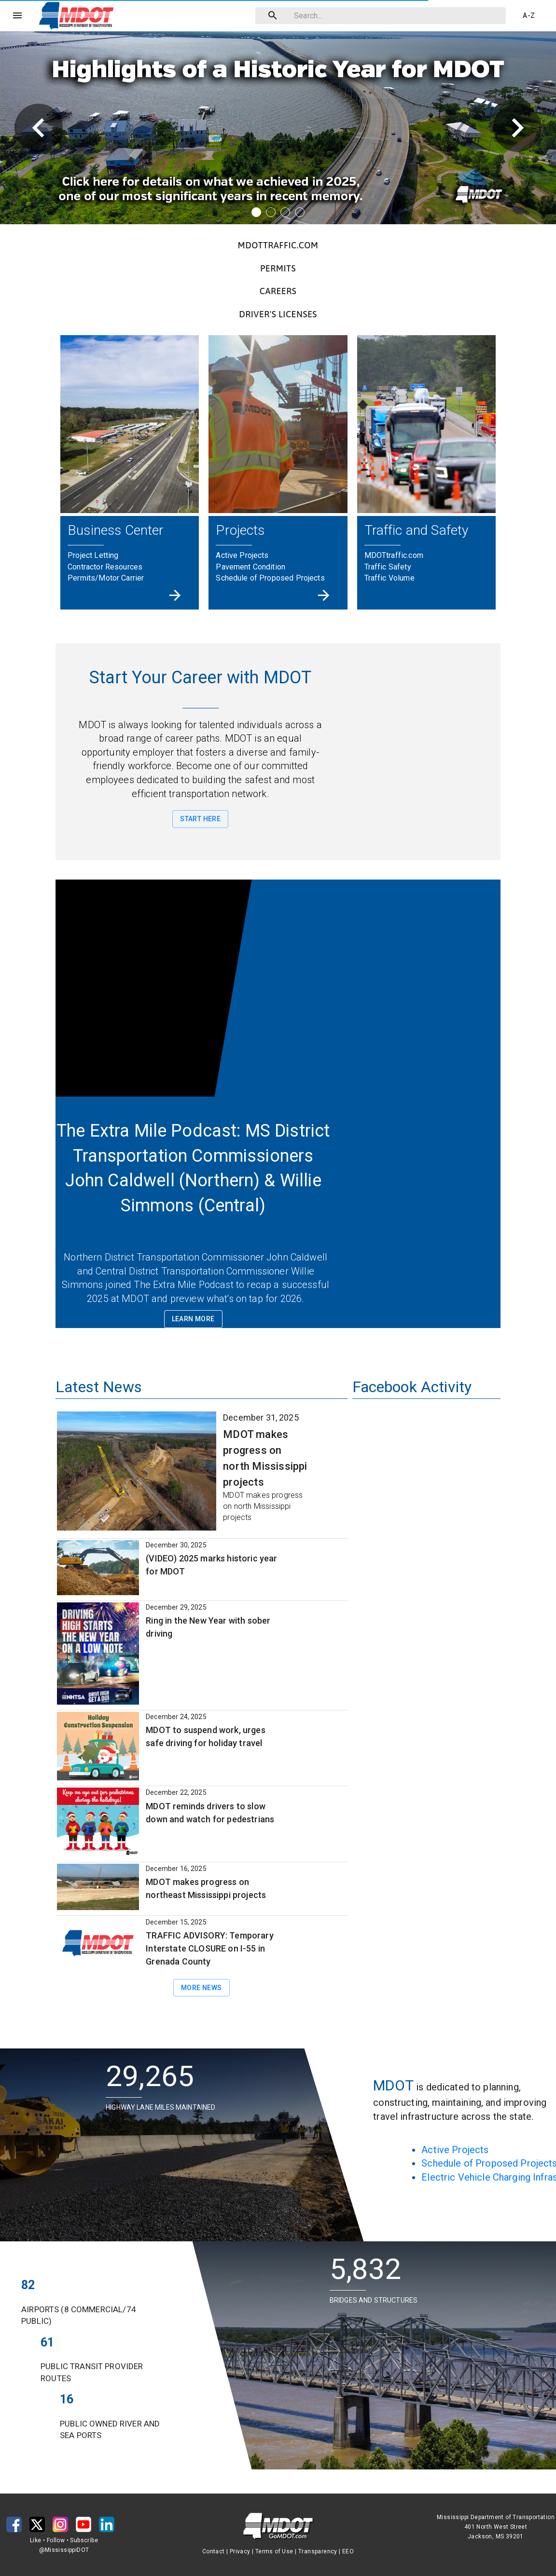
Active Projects (454, 2150)
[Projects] (323, 595)
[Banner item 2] (271, 212)
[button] (79, 15)
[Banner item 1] (256, 212)
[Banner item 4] (300, 212)
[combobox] (379, 15)
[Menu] (17, 15)
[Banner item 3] (285, 212)
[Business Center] (175, 595)
